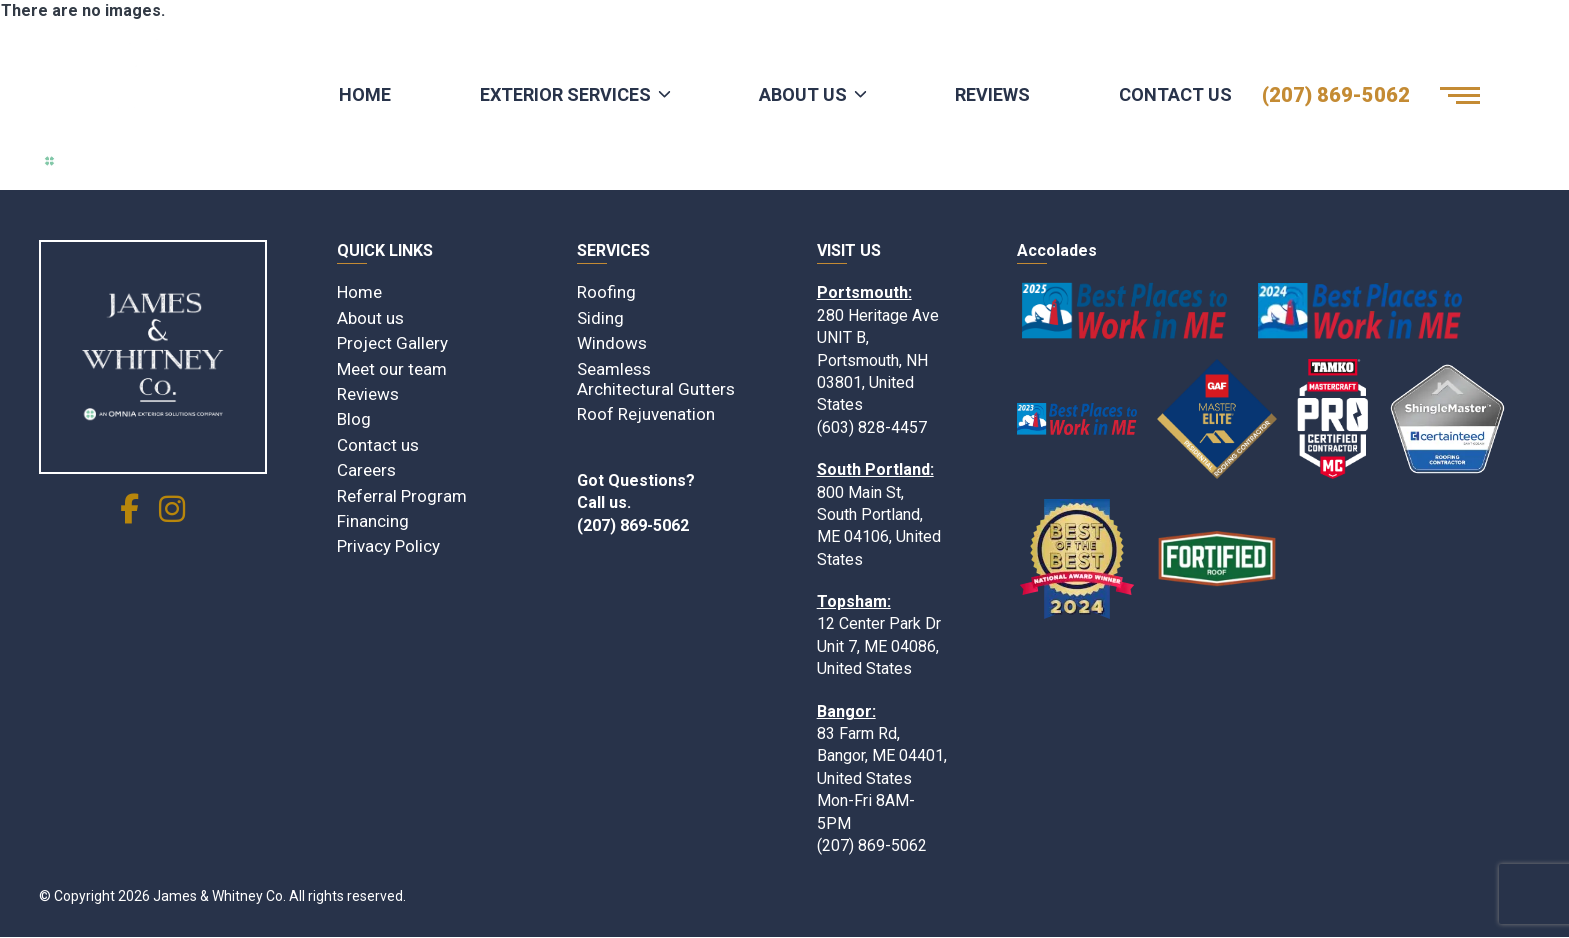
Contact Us (1175, 94)
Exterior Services (565, 94)
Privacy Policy (388, 546)
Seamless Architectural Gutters (656, 379)
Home (365, 94)
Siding (600, 318)
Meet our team (392, 369)
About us (370, 318)
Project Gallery (392, 343)
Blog (354, 419)
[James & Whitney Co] (152, 357)
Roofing (606, 292)
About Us (803, 94)
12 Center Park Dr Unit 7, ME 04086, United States (879, 646)
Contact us (378, 445)
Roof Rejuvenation (646, 414)
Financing (373, 521)
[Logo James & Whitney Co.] (144, 95)
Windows (612, 343)
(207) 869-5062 (1336, 95)
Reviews (992, 94)
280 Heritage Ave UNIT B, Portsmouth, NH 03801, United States (878, 360)
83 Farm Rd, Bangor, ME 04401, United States (882, 756)
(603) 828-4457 (872, 427)
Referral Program (402, 496)
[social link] (129, 514)
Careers (366, 470)
